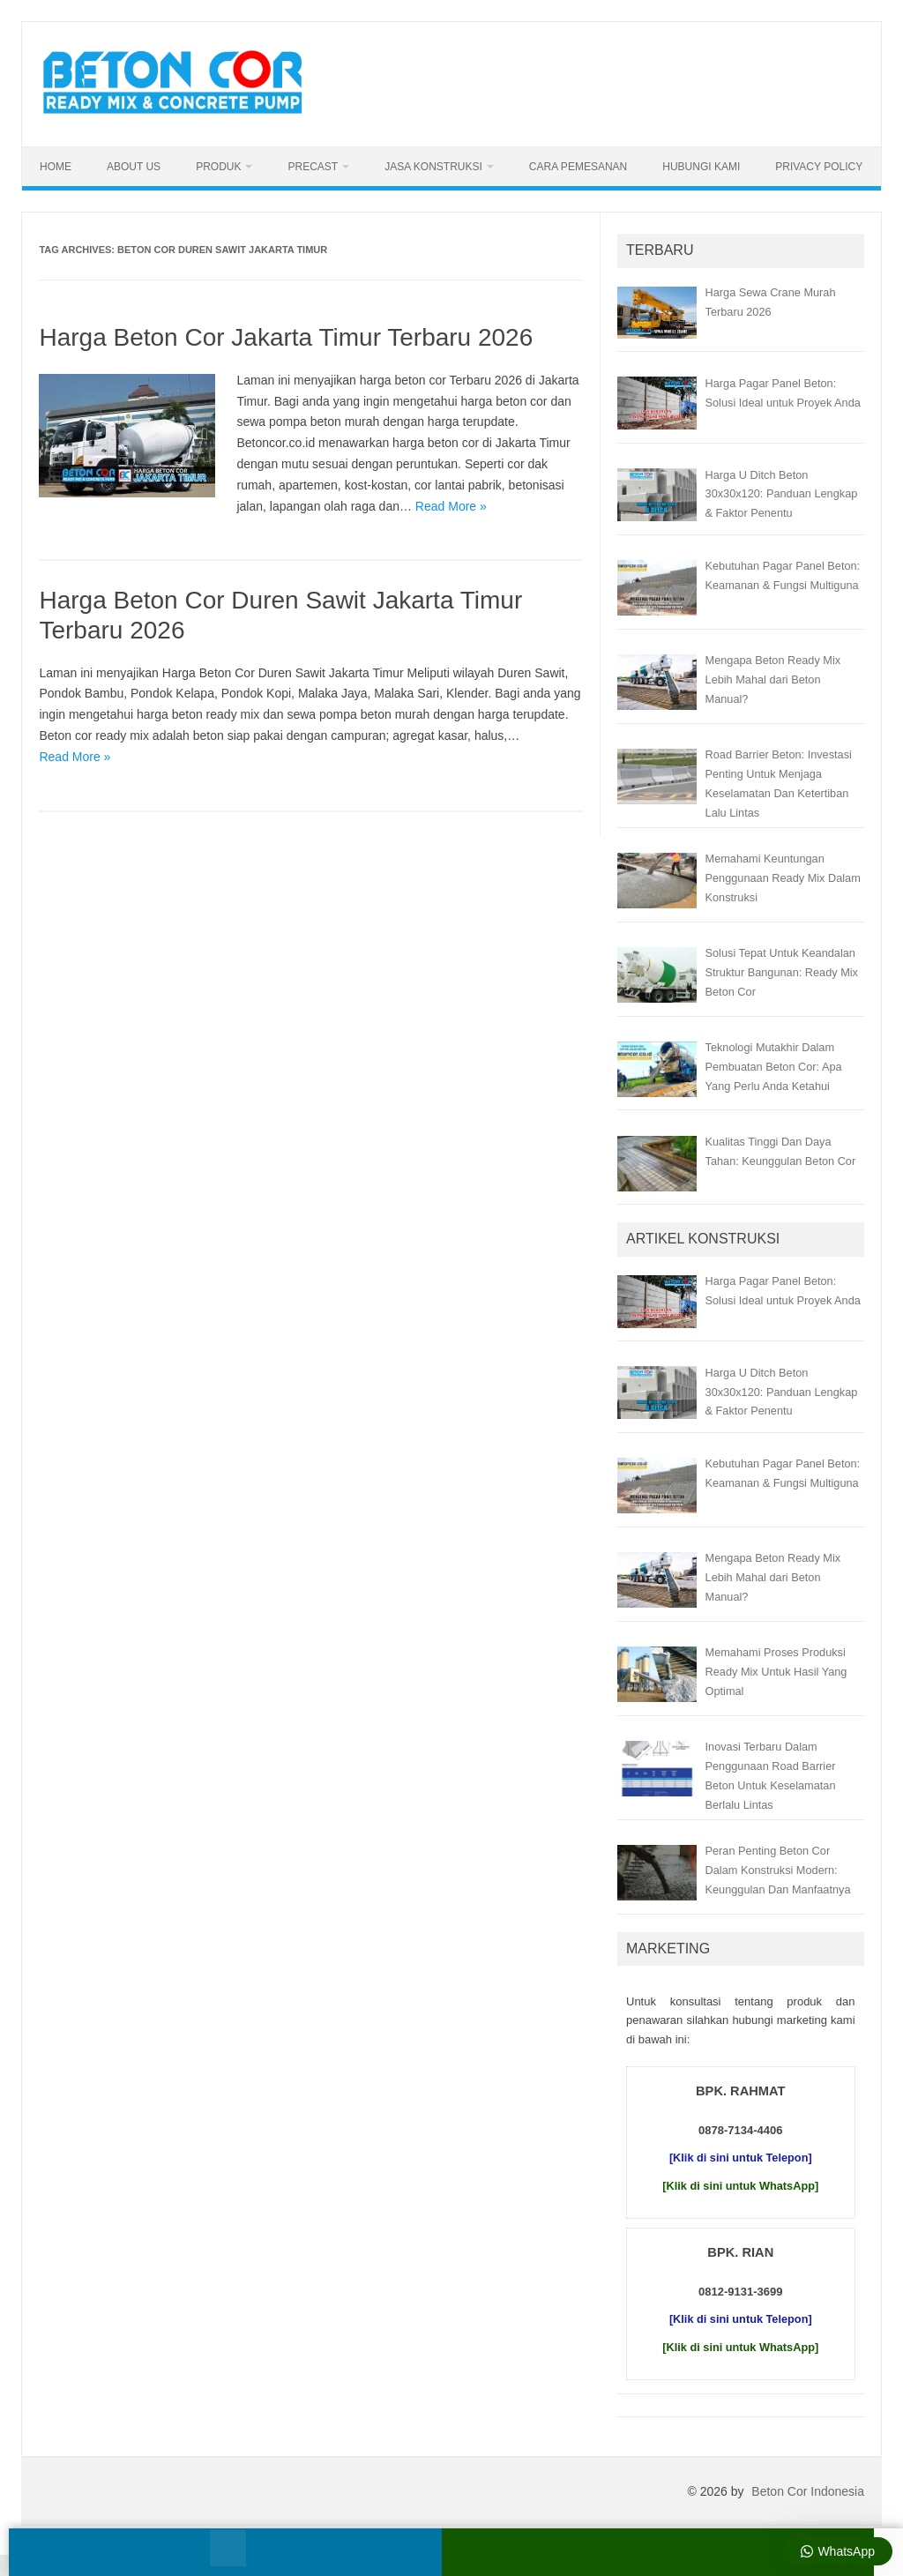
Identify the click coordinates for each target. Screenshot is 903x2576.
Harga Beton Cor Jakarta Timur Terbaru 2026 (286, 337)
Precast (312, 167)
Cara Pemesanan (578, 167)
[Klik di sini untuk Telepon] (740, 2157)
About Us (133, 167)
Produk (218, 167)
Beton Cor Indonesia (807, 2491)
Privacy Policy (818, 167)
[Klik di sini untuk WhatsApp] (740, 2185)
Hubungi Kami (701, 167)
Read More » (451, 506)
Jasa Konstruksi (433, 167)
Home (55, 167)
